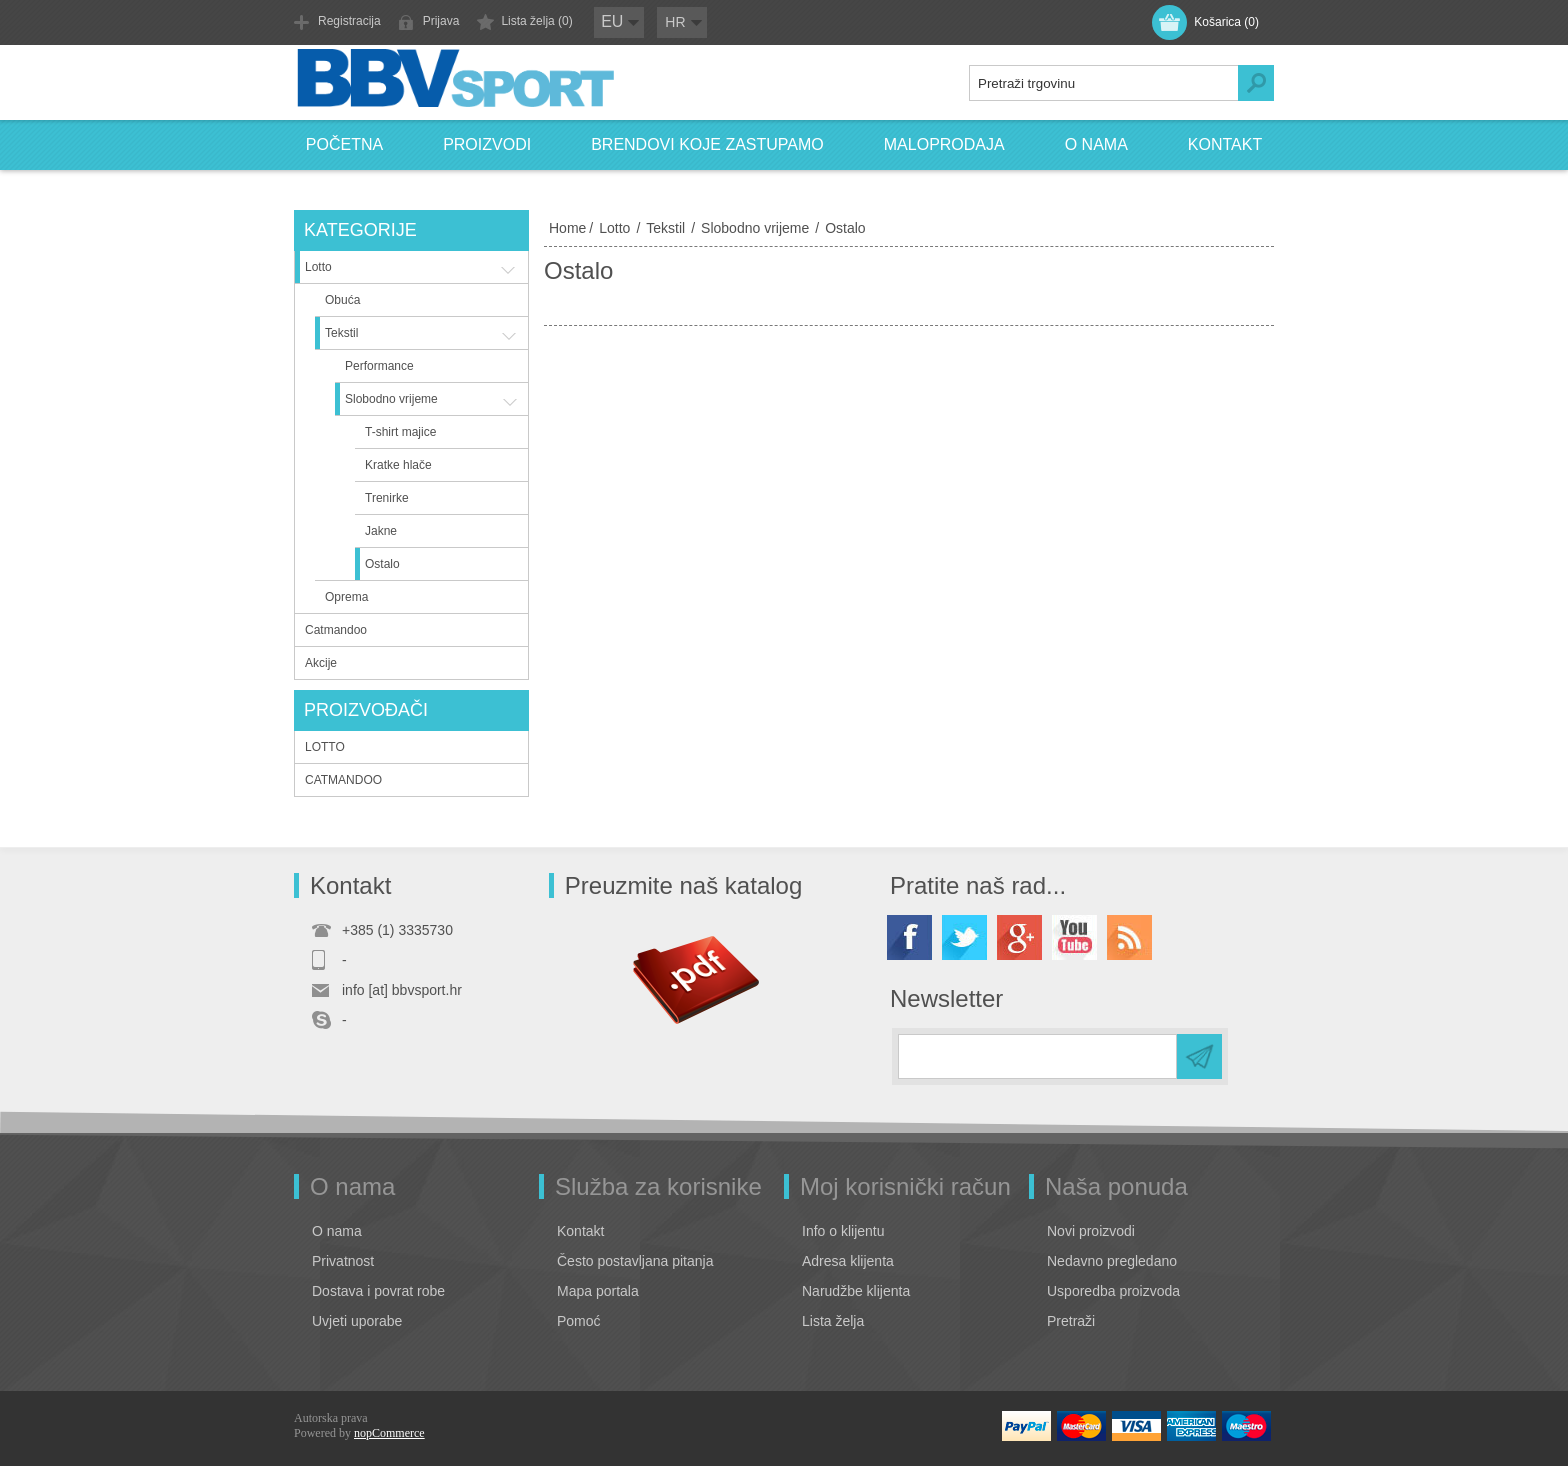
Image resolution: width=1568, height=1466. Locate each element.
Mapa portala (598, 1291)
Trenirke (387, 498)
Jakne (381, 531)
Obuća (342, 300)
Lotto (614, 228)
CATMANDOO (343, 780)
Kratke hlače (398, 465)
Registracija (349, 21)
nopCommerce (389, 1433)
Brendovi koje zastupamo (707, 144)
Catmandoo (336, 630)
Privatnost (343, 1261)
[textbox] (1104, 83)
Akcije (321, 663)
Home (567, 228)
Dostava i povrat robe (378, 1291)
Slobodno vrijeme (755, 228)
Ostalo (382, 564)
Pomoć (579, 1321)
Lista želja (833, 1321)
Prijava (441, 21)
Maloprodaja (944, 144)
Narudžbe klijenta (856, 1291)
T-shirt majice (400, 432)
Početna (344, 144)
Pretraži (1071, 1321)
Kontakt (1225, 144)
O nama (1096, 144)
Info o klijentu (843, 1231)
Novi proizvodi (1091, 1231)
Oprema (346, 597)
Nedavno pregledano (1112, 1261)
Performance (379, 366)
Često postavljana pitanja (635, 1261)
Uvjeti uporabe (357, 1321)
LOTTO (325, 747)
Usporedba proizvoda (1113, 1291)
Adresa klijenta (848, 1261)
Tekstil (665, 228)
